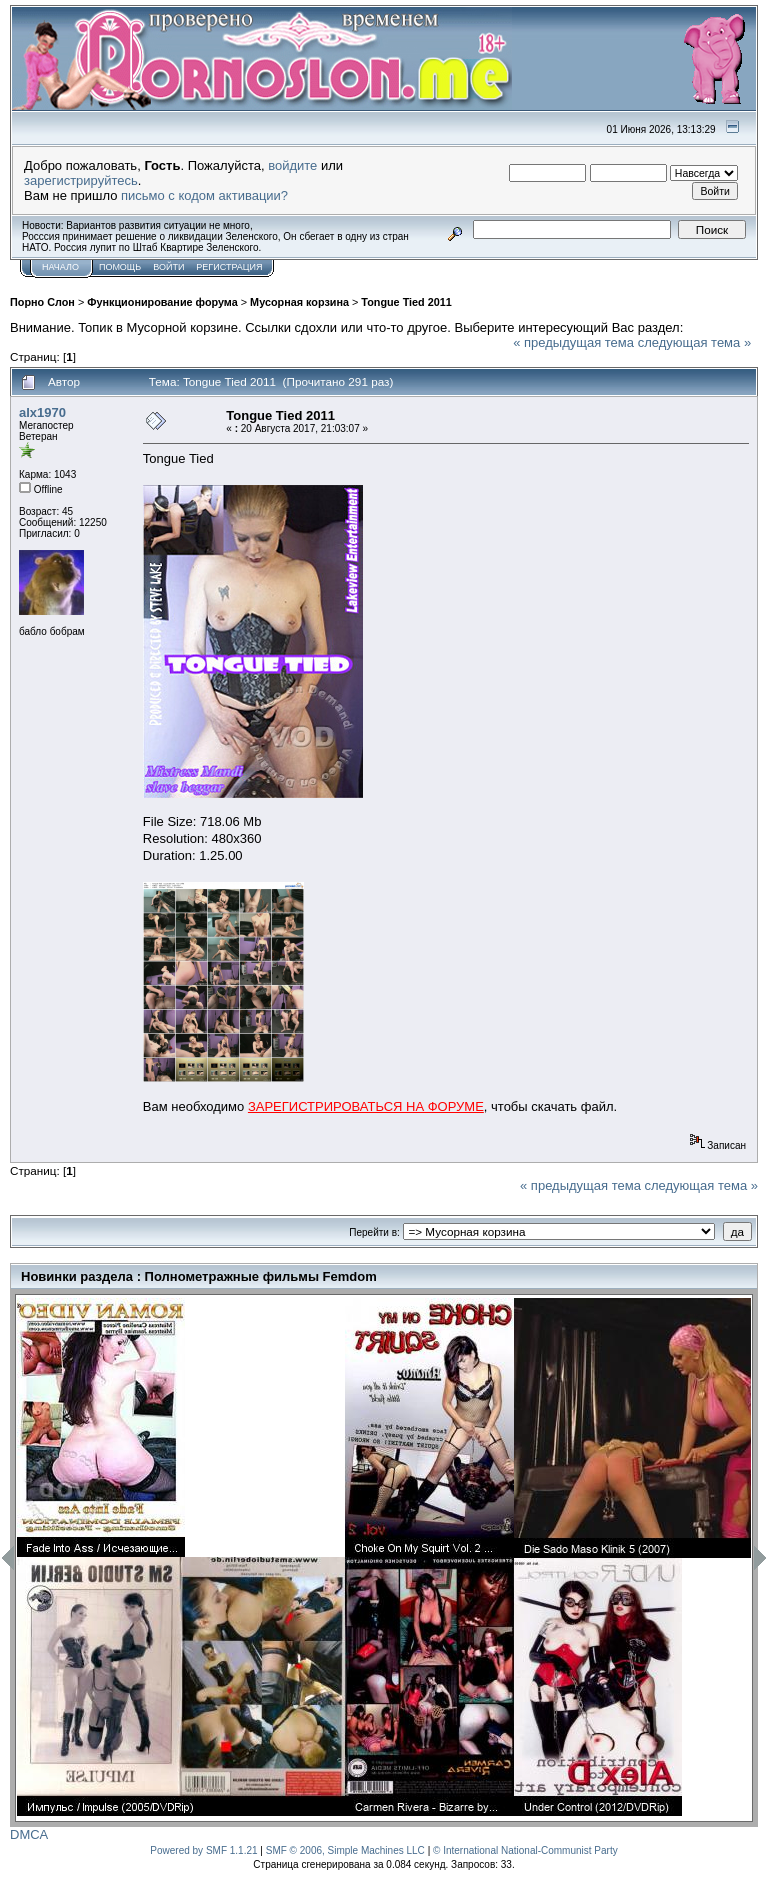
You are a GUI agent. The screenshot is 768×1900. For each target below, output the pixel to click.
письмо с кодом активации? (204, 195)
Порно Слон (42, 302)
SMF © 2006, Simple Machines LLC (345, 1850)
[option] (181, 1557)
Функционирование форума (162, 302)
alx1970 (42, 412)
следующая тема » (695, 342)
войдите (292, 165)
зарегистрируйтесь (81, 180)
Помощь (120, 267)
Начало (60, 267)
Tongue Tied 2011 (406, 302)
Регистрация (229, 267)
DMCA (29, 1834)
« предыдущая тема (573, 342)
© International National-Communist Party (525, 1850)
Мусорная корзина (299, 302)
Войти (168, 267)
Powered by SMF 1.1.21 (203, 1850)
